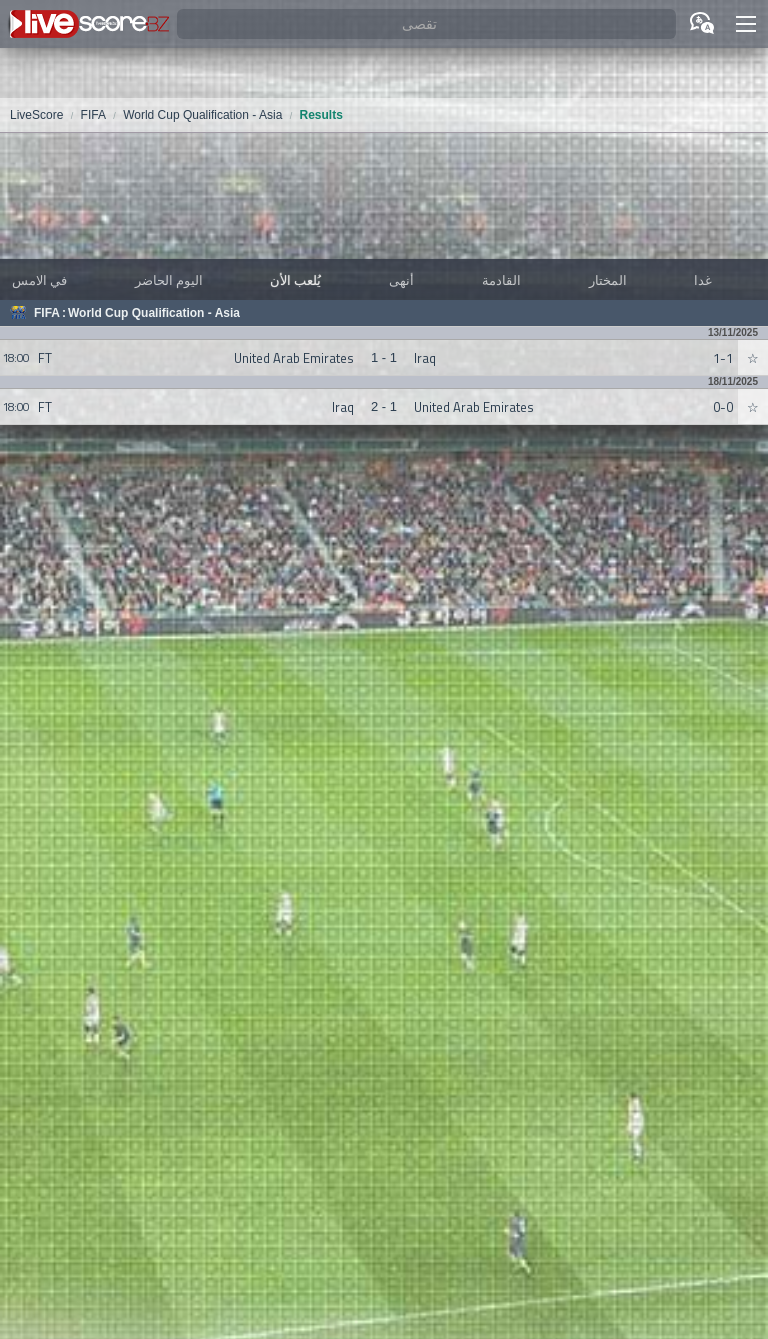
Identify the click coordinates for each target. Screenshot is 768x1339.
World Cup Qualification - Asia (154, 313)
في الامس (39, 280)
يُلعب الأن (295, 280)
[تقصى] (426, 24)
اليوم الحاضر (169, 280)
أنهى (401, 280)
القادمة (501, 280)
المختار (608, 280)
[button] (746, 24)
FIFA (47, 313)
